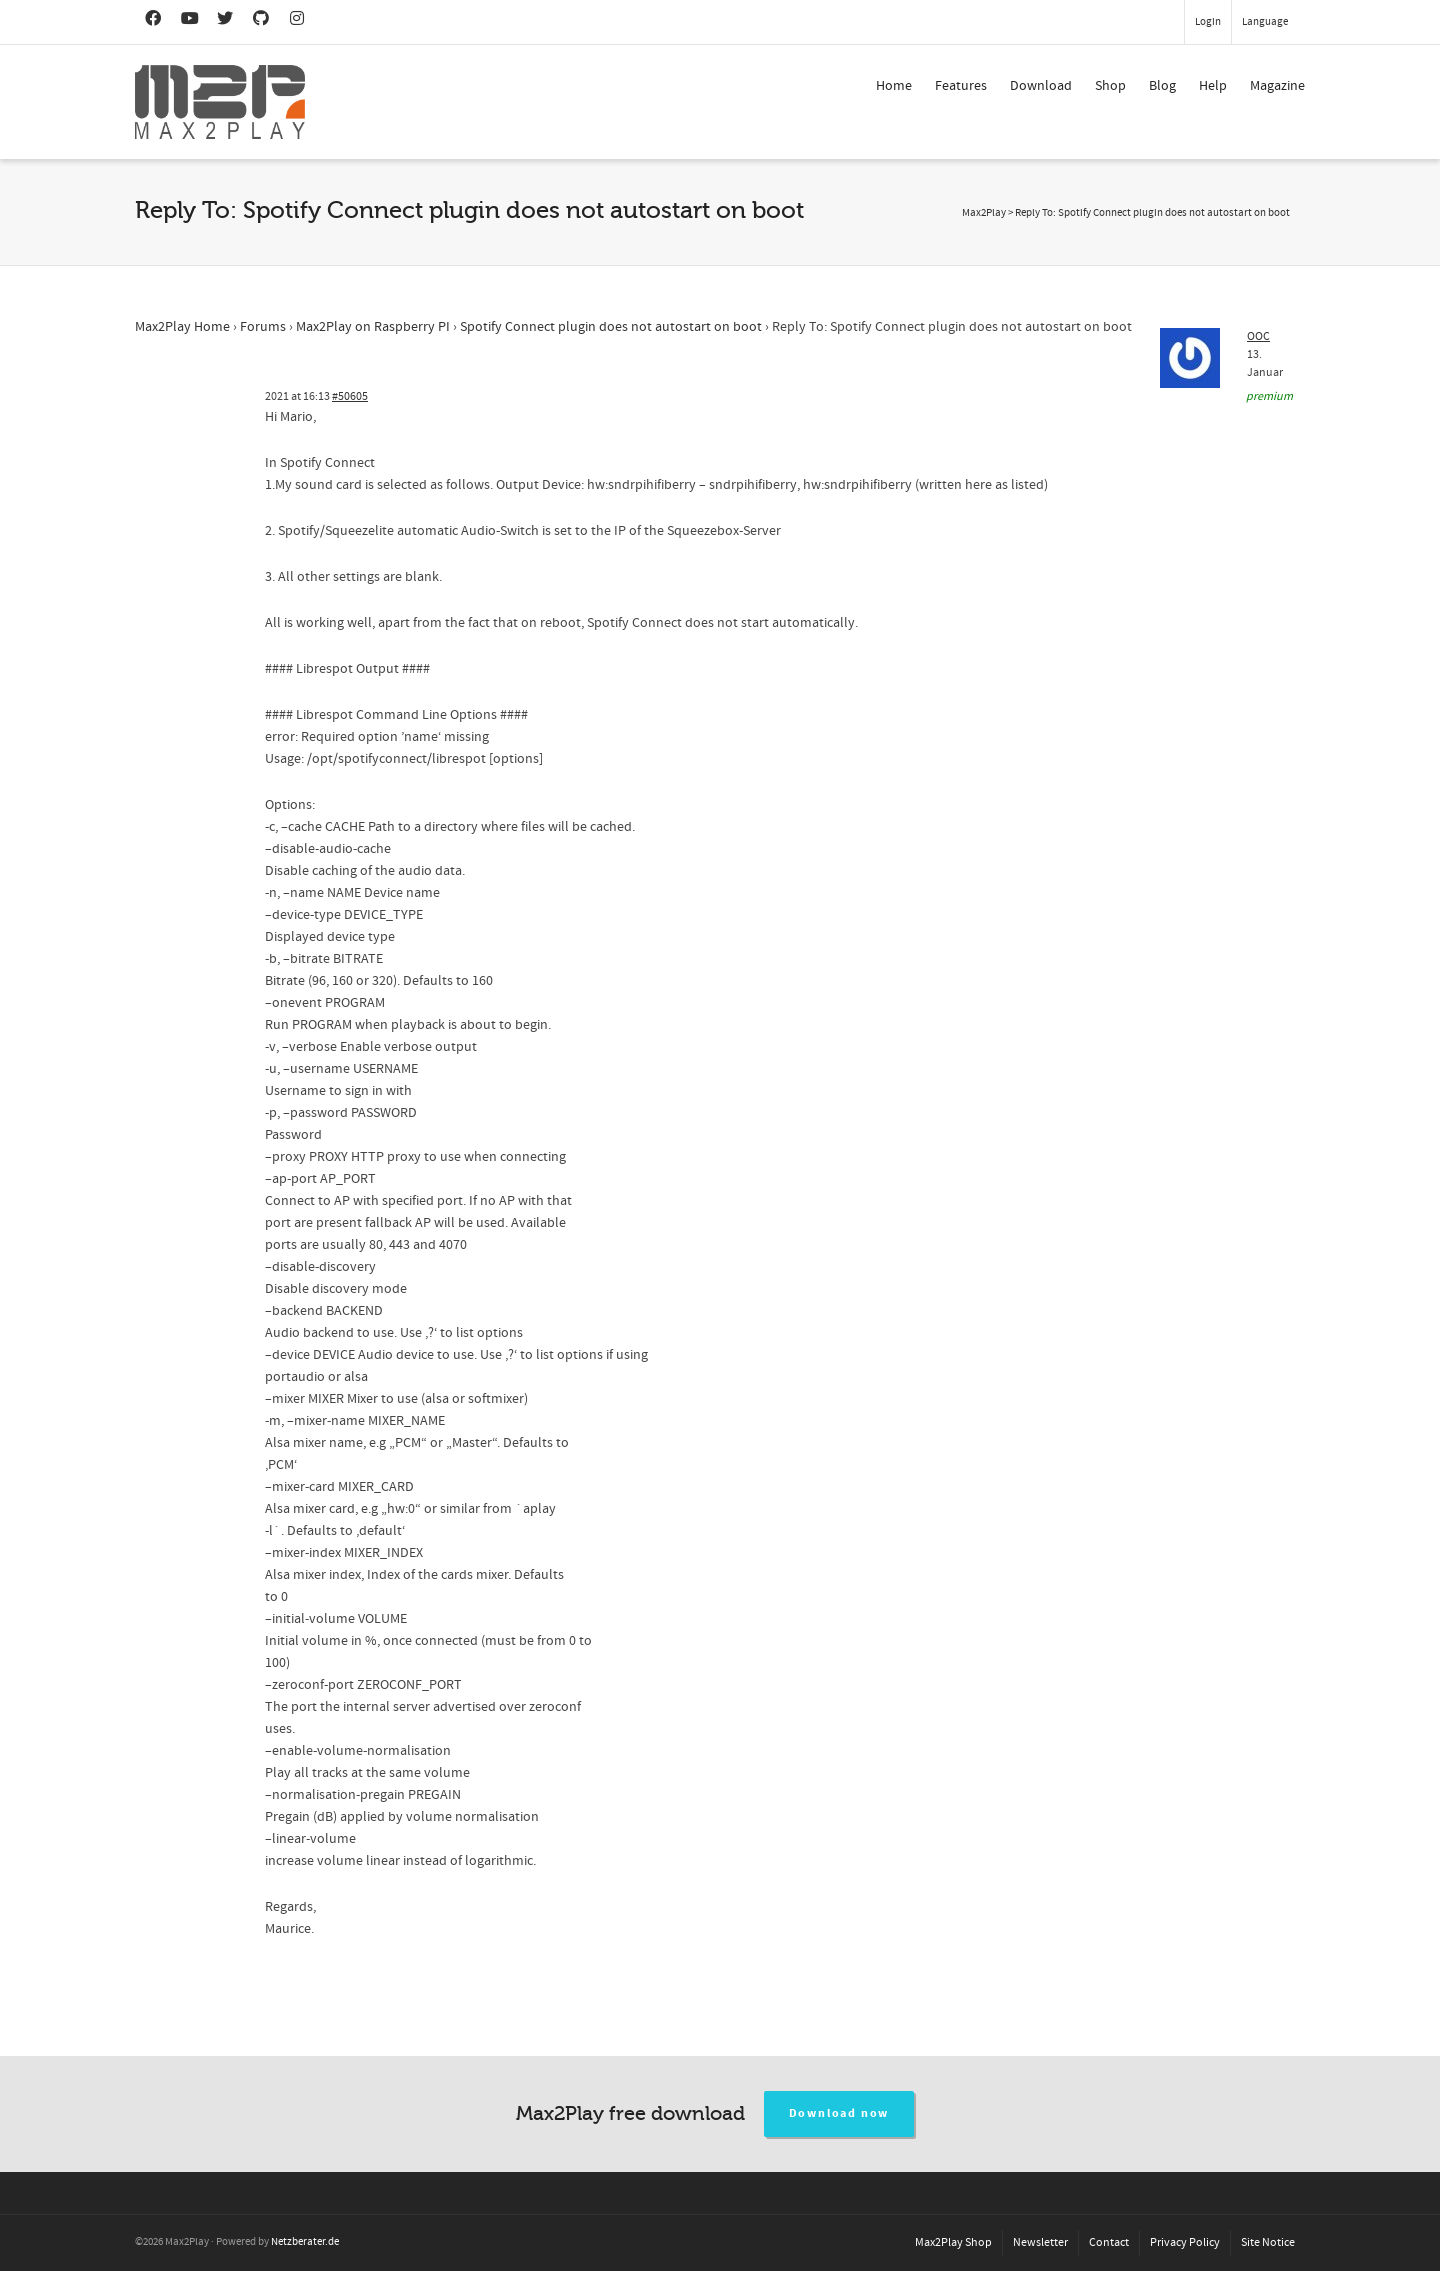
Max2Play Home (182, 327)
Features (961, 86)
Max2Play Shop (953, 2242)
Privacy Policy (1185, 2242)
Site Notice (1268, 2242)
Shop (1110, 86)
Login (1208, 22)
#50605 (350, 396)
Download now (839, 2113)
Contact (1109, 2242)
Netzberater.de (305, 2242)
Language (1265, 22)
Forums (263, 327)
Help (1213, 86)
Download (1041, 86)
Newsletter (1040, 2242)
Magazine (1277, 86)
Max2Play (984, 213)
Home (894, 86)
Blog (1162, 86)
